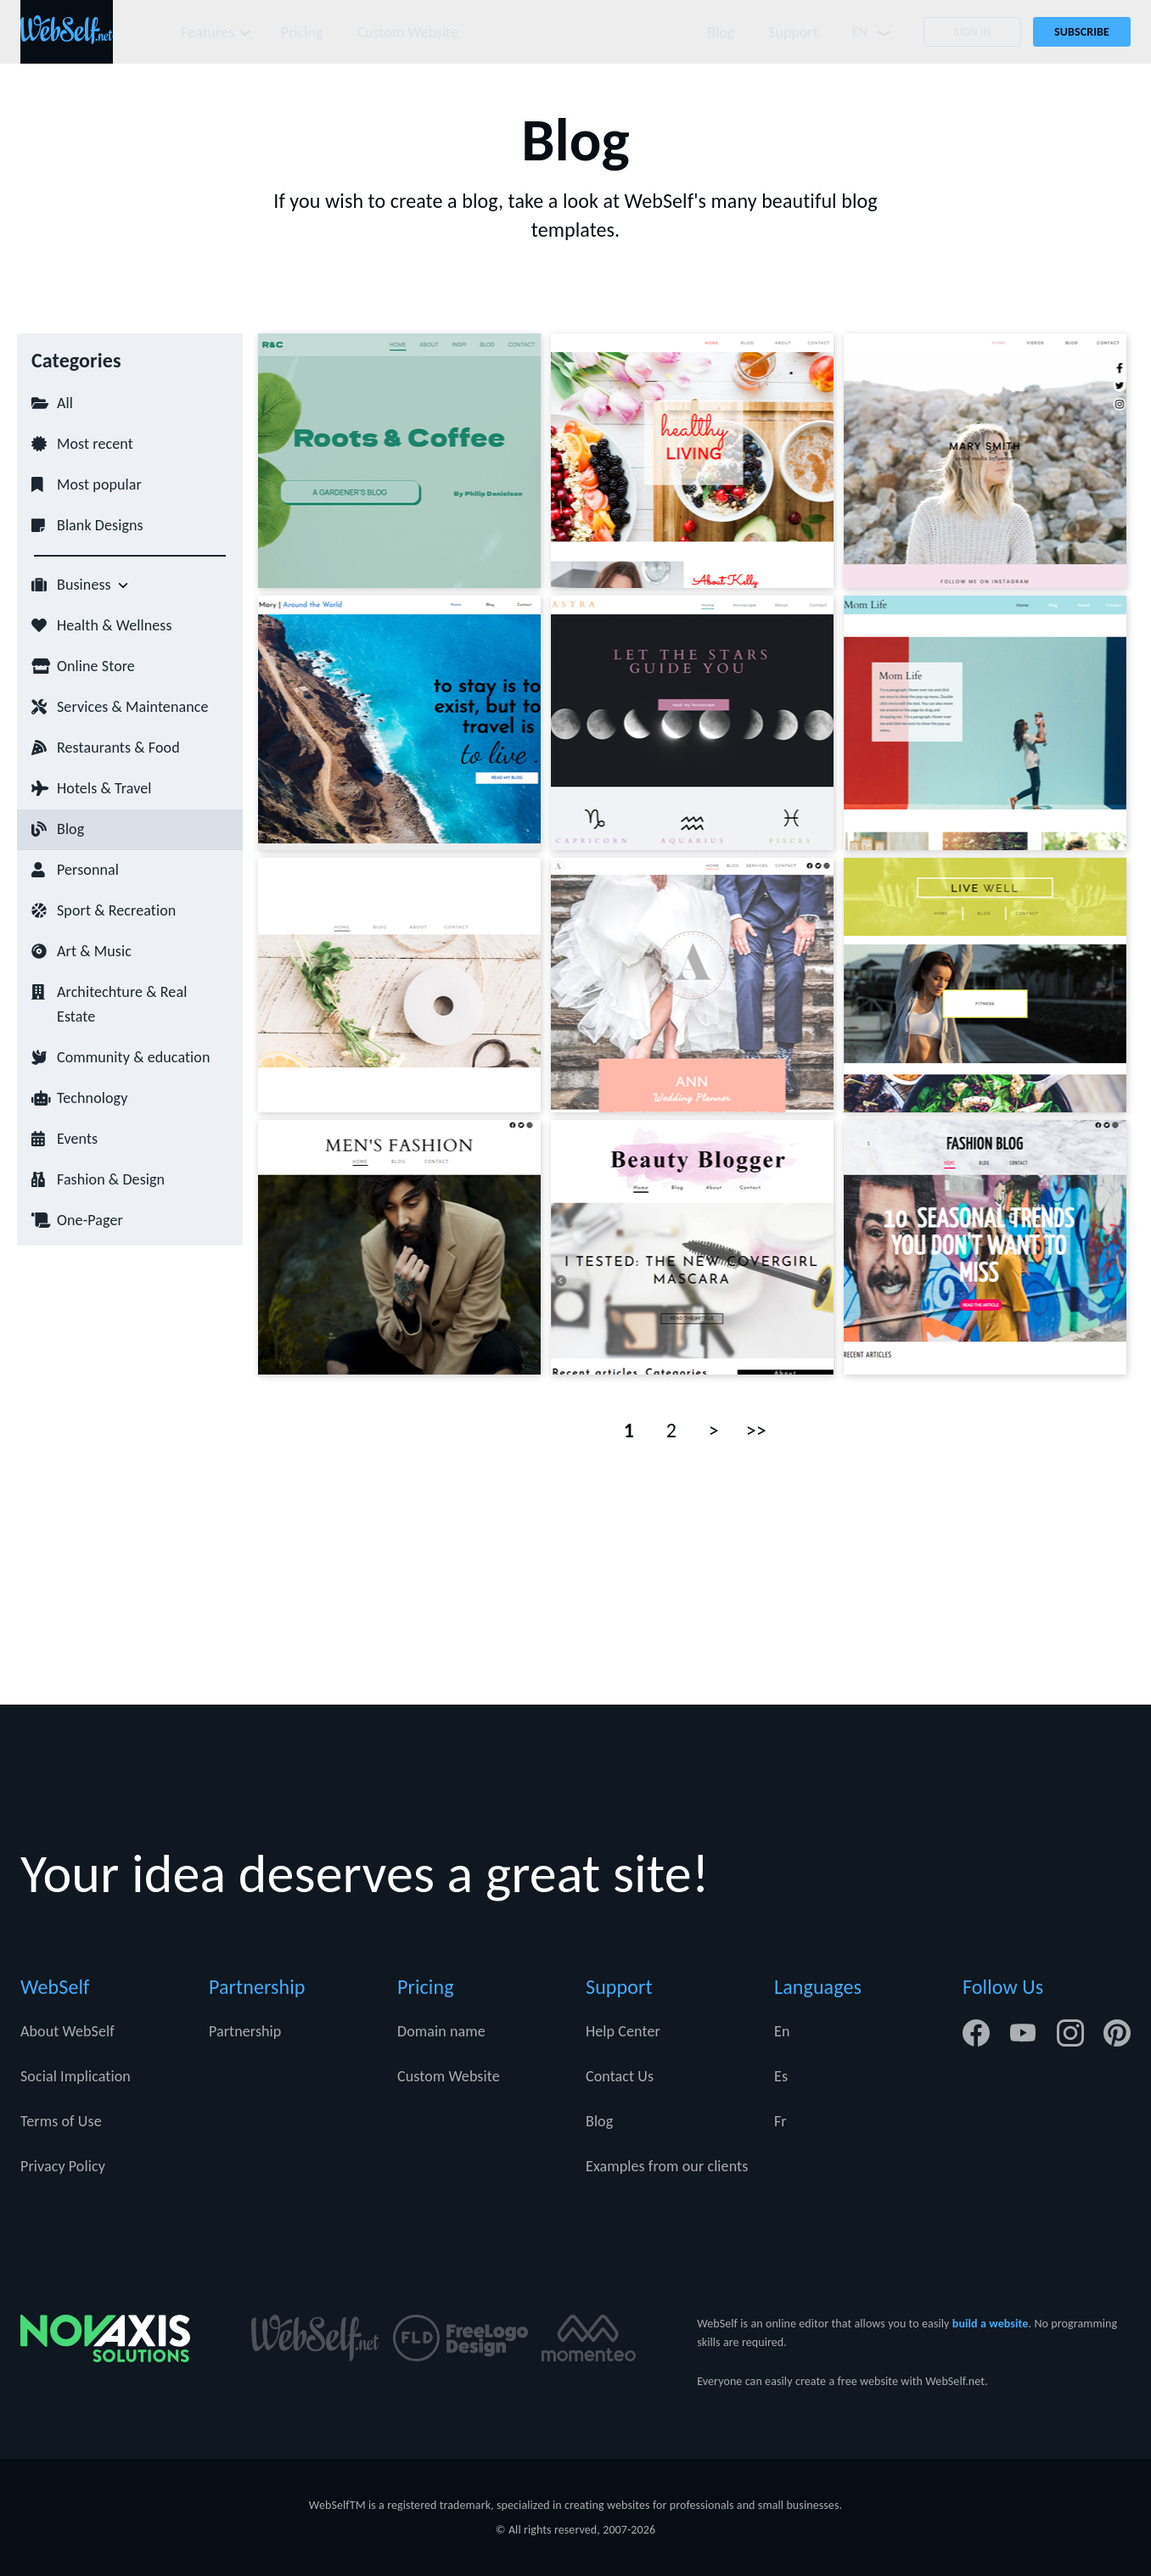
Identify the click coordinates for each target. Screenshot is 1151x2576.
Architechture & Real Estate (122, 1004)
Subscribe (1081, 32)
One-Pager (90, 1220)
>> (756, 1430)
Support (792, 32)
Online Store (96, 666)
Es (781, 2076)
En (781, 2031)
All (65, 403)
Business (84, 584)
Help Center (623, 2031)
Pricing (303, 32)
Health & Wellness (114, 625)
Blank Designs (100, 525)
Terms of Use (61, 2121)
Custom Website (409, 32)
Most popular (99, 484)
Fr (780, 2121)
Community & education (133, 1057)
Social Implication (75, 2076)
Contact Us (620, 2076)
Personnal (88, 869)
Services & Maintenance (132, 706)
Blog (719, 32)
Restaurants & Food (118, 747)
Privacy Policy (62, 2166)
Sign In (972, 32)
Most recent (95, 443)
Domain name (441, 2031)
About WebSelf (67, 2031)
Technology (92, 1098)
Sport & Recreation (116, 910)
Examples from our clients (667, 2166)
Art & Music (94, 951)
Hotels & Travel (104, 788)
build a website (990, 2323)
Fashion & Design (111, 1179)
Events (77, 1138)
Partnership (245, 2031)
